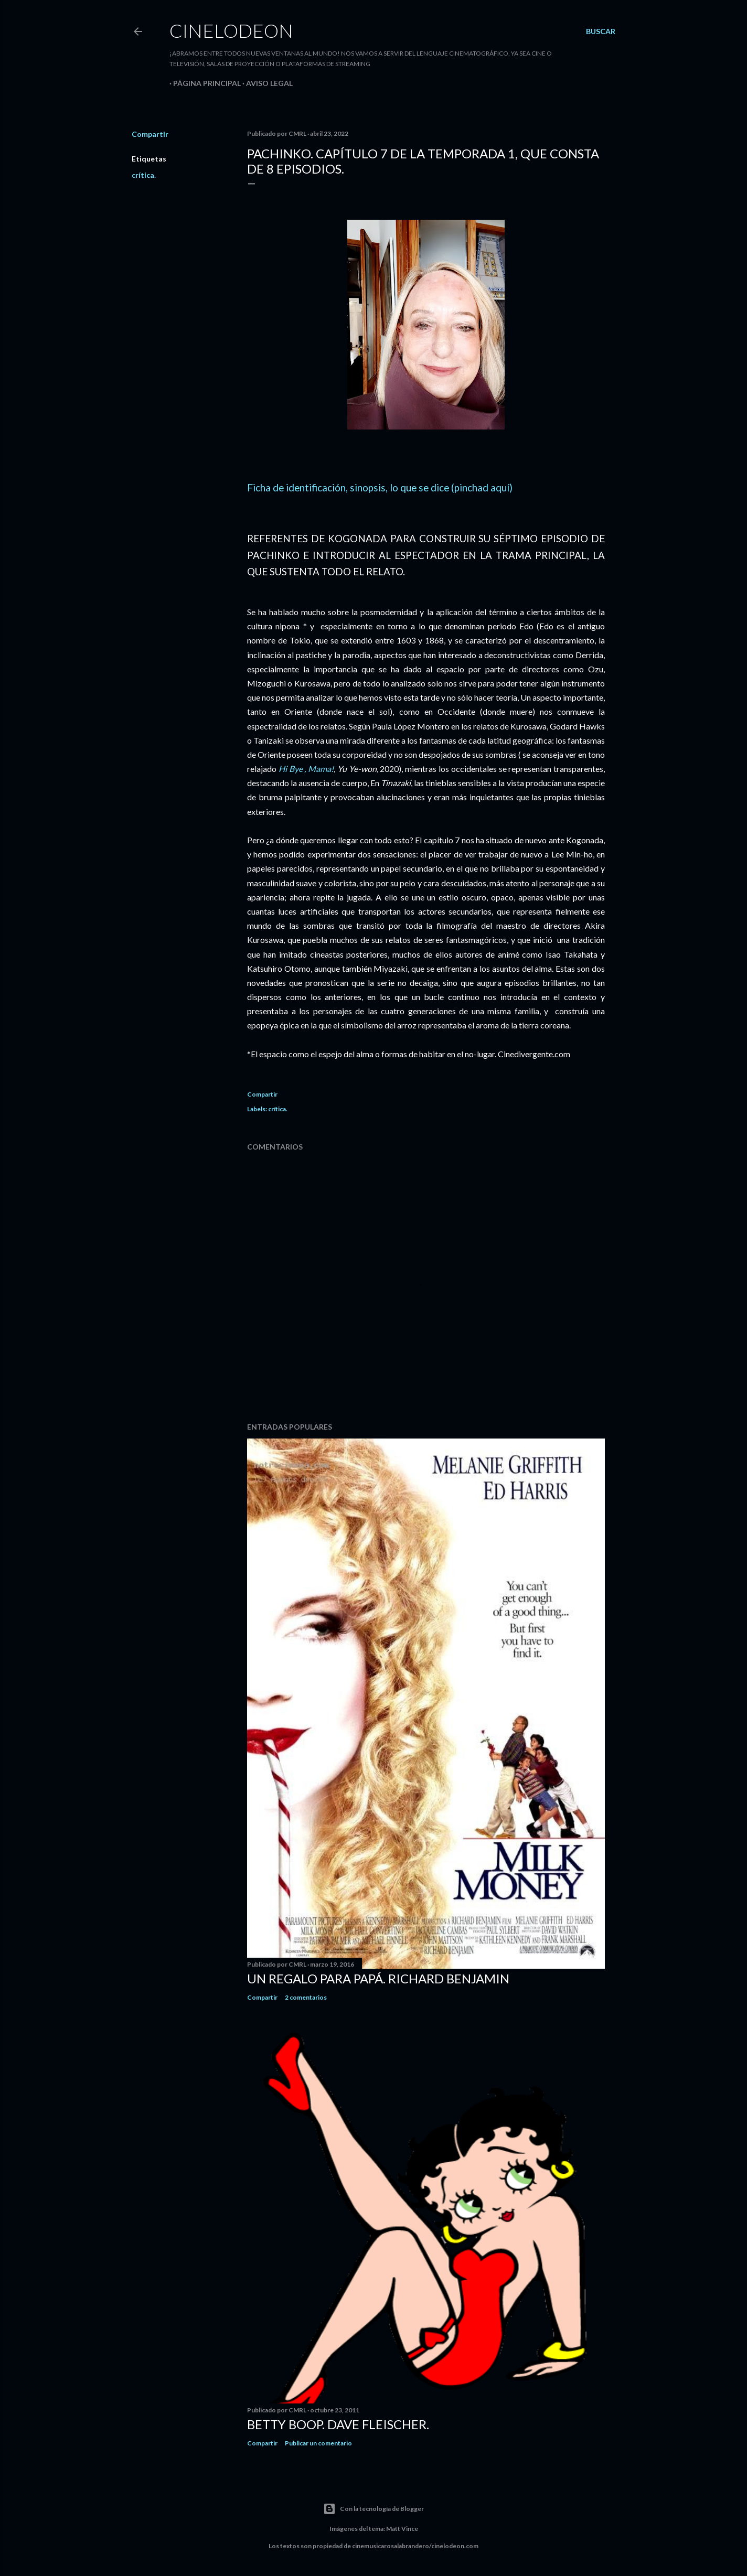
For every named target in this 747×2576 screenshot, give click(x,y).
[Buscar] (600, 31)
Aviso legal (265, 83)
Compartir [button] (150, 134)
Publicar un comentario (318, 2443)
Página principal (203, 83)
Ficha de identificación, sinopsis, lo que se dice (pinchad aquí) (380, 487)
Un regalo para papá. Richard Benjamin (378, 1978)
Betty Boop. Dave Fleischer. (338, 2424)
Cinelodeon (231, 30)
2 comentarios (306, 1997)
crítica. (144, 174)
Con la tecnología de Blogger (373, 2509)
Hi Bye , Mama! (306, 769)
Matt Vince (402, 2528)
